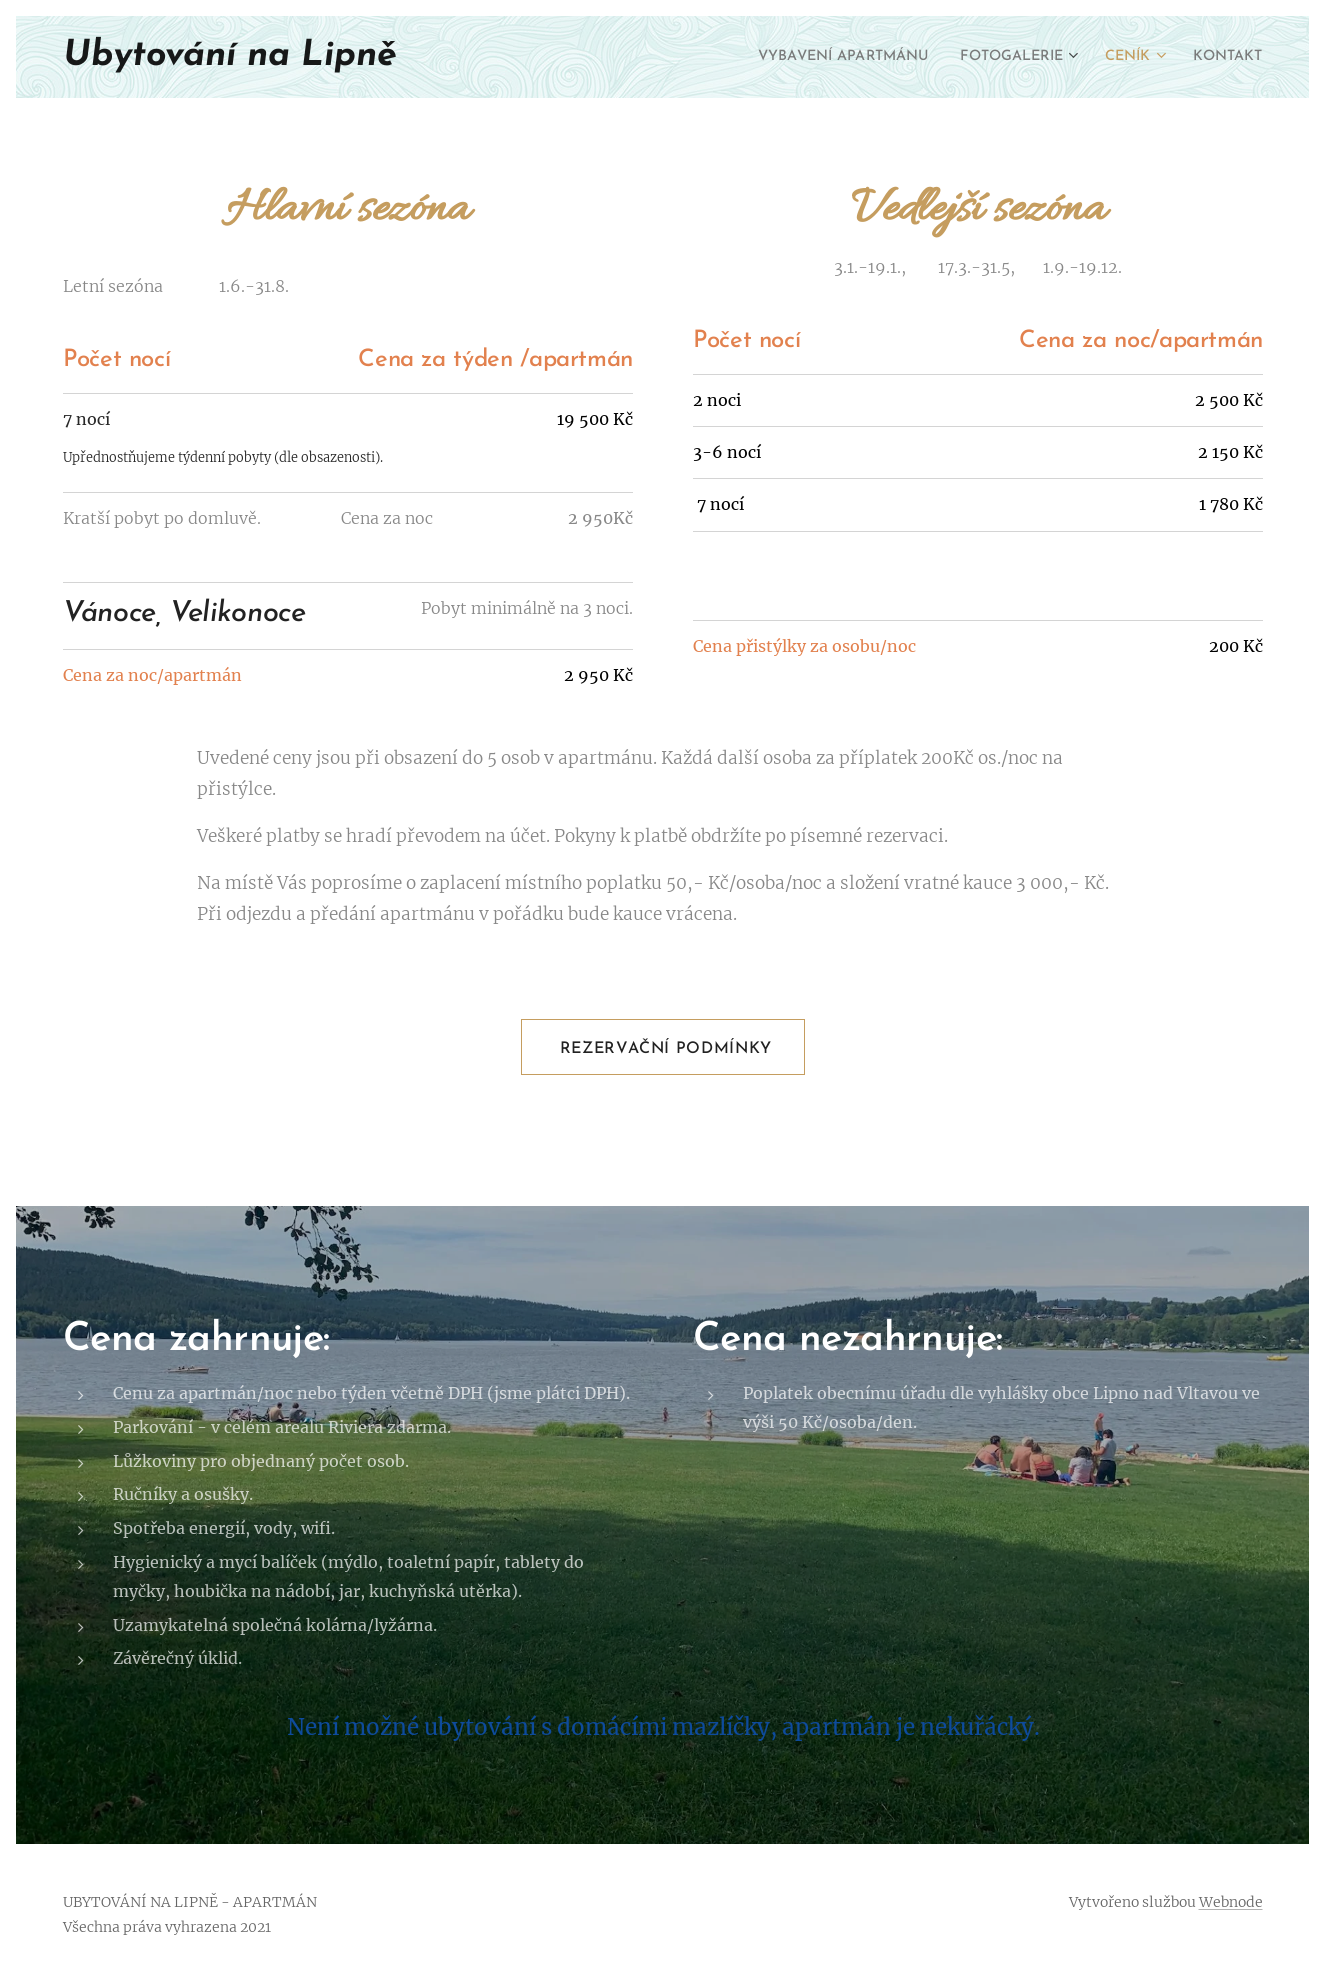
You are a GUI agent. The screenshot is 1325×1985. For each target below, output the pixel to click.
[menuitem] (808, 57)
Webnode (1231, 1902)
